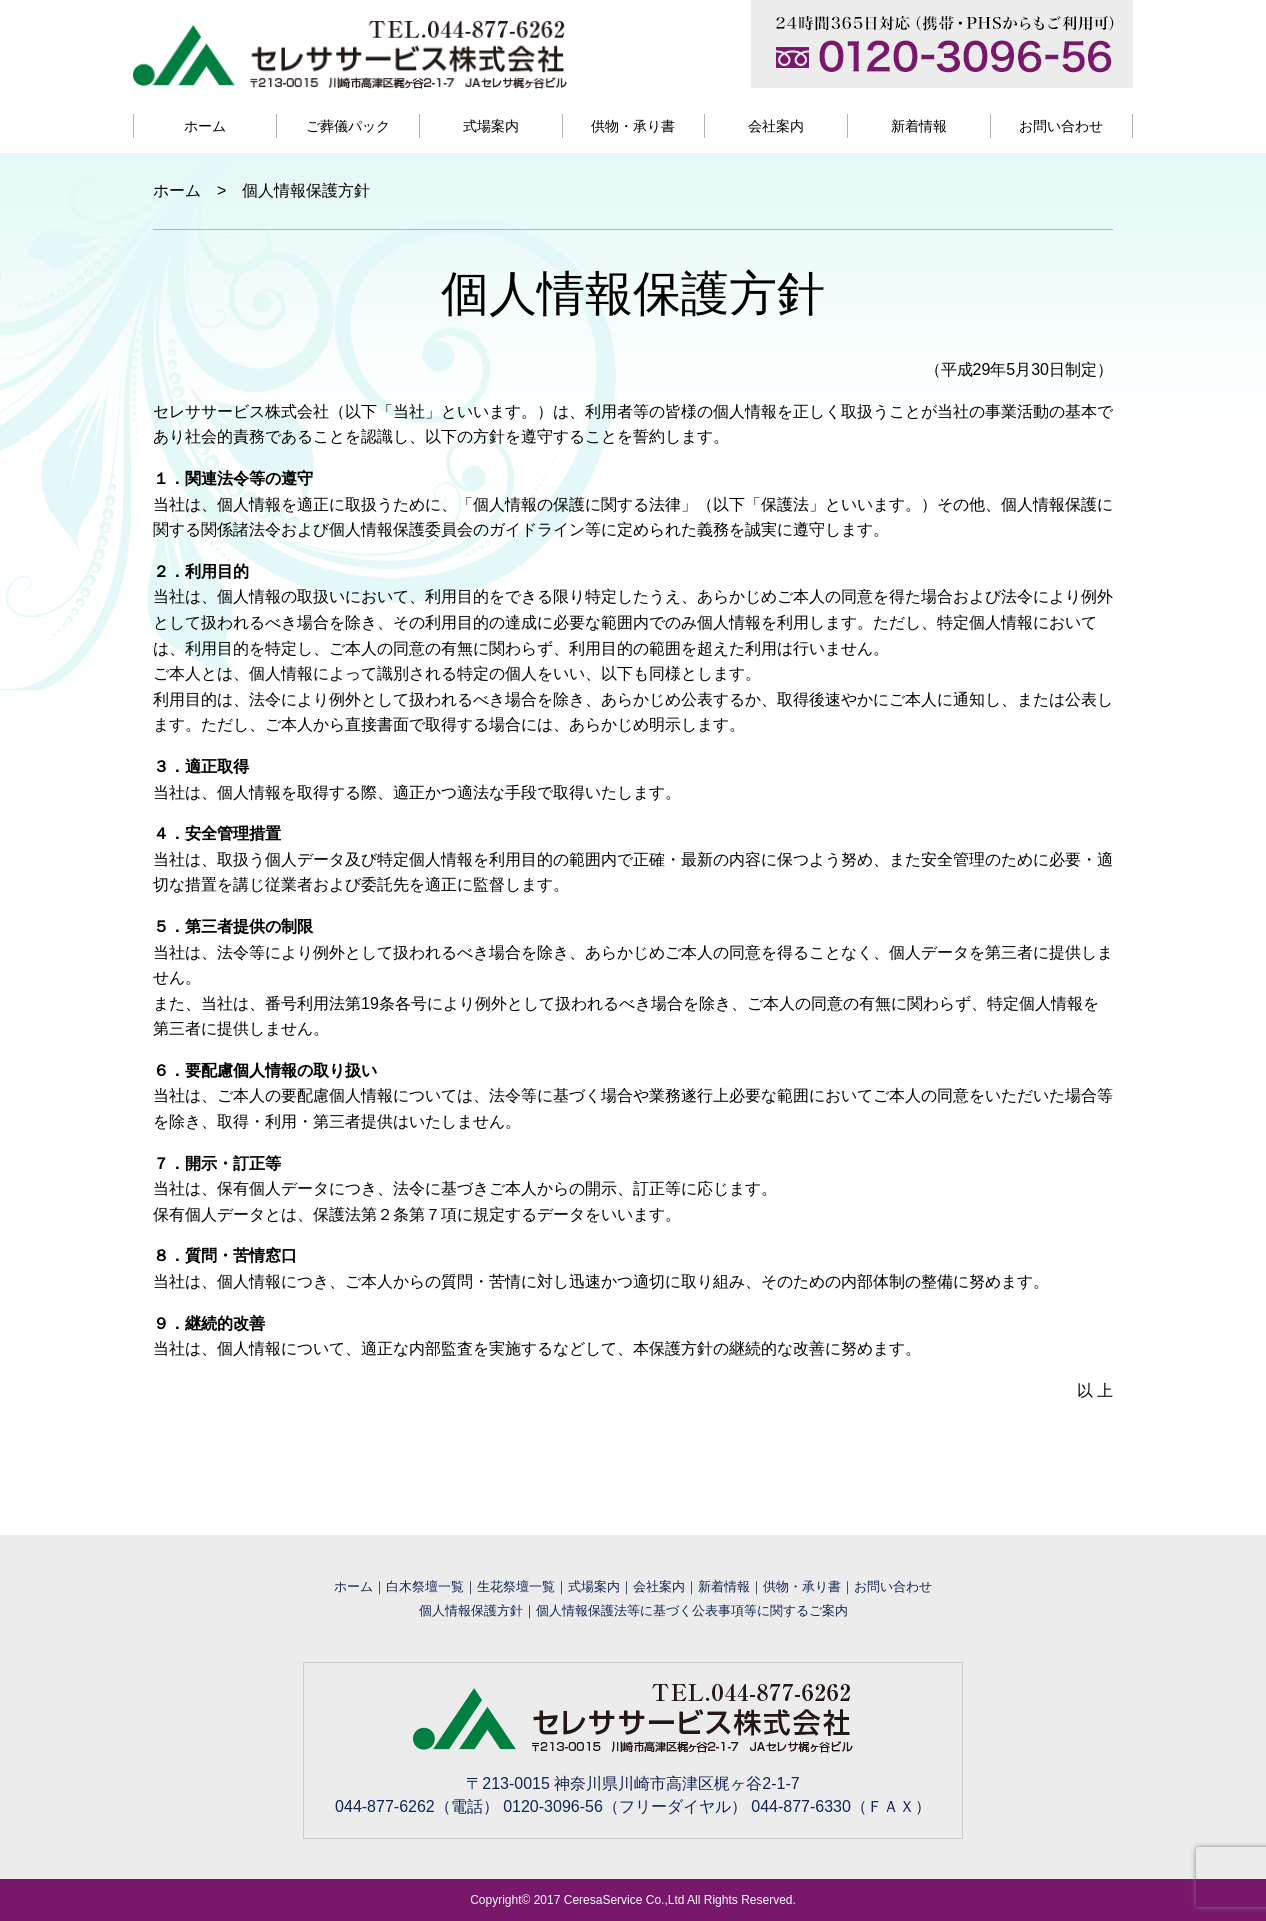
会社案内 (776, 126)
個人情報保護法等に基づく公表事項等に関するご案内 (692, 1610)
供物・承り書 (633, 126)
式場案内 (491, 126)
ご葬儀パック (348, 126)
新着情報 (919, 126)
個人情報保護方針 (471, 1610)
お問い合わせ (1061, 126)
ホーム (205, 126)
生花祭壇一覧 (516, 1586)
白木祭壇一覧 (425, 1586)
